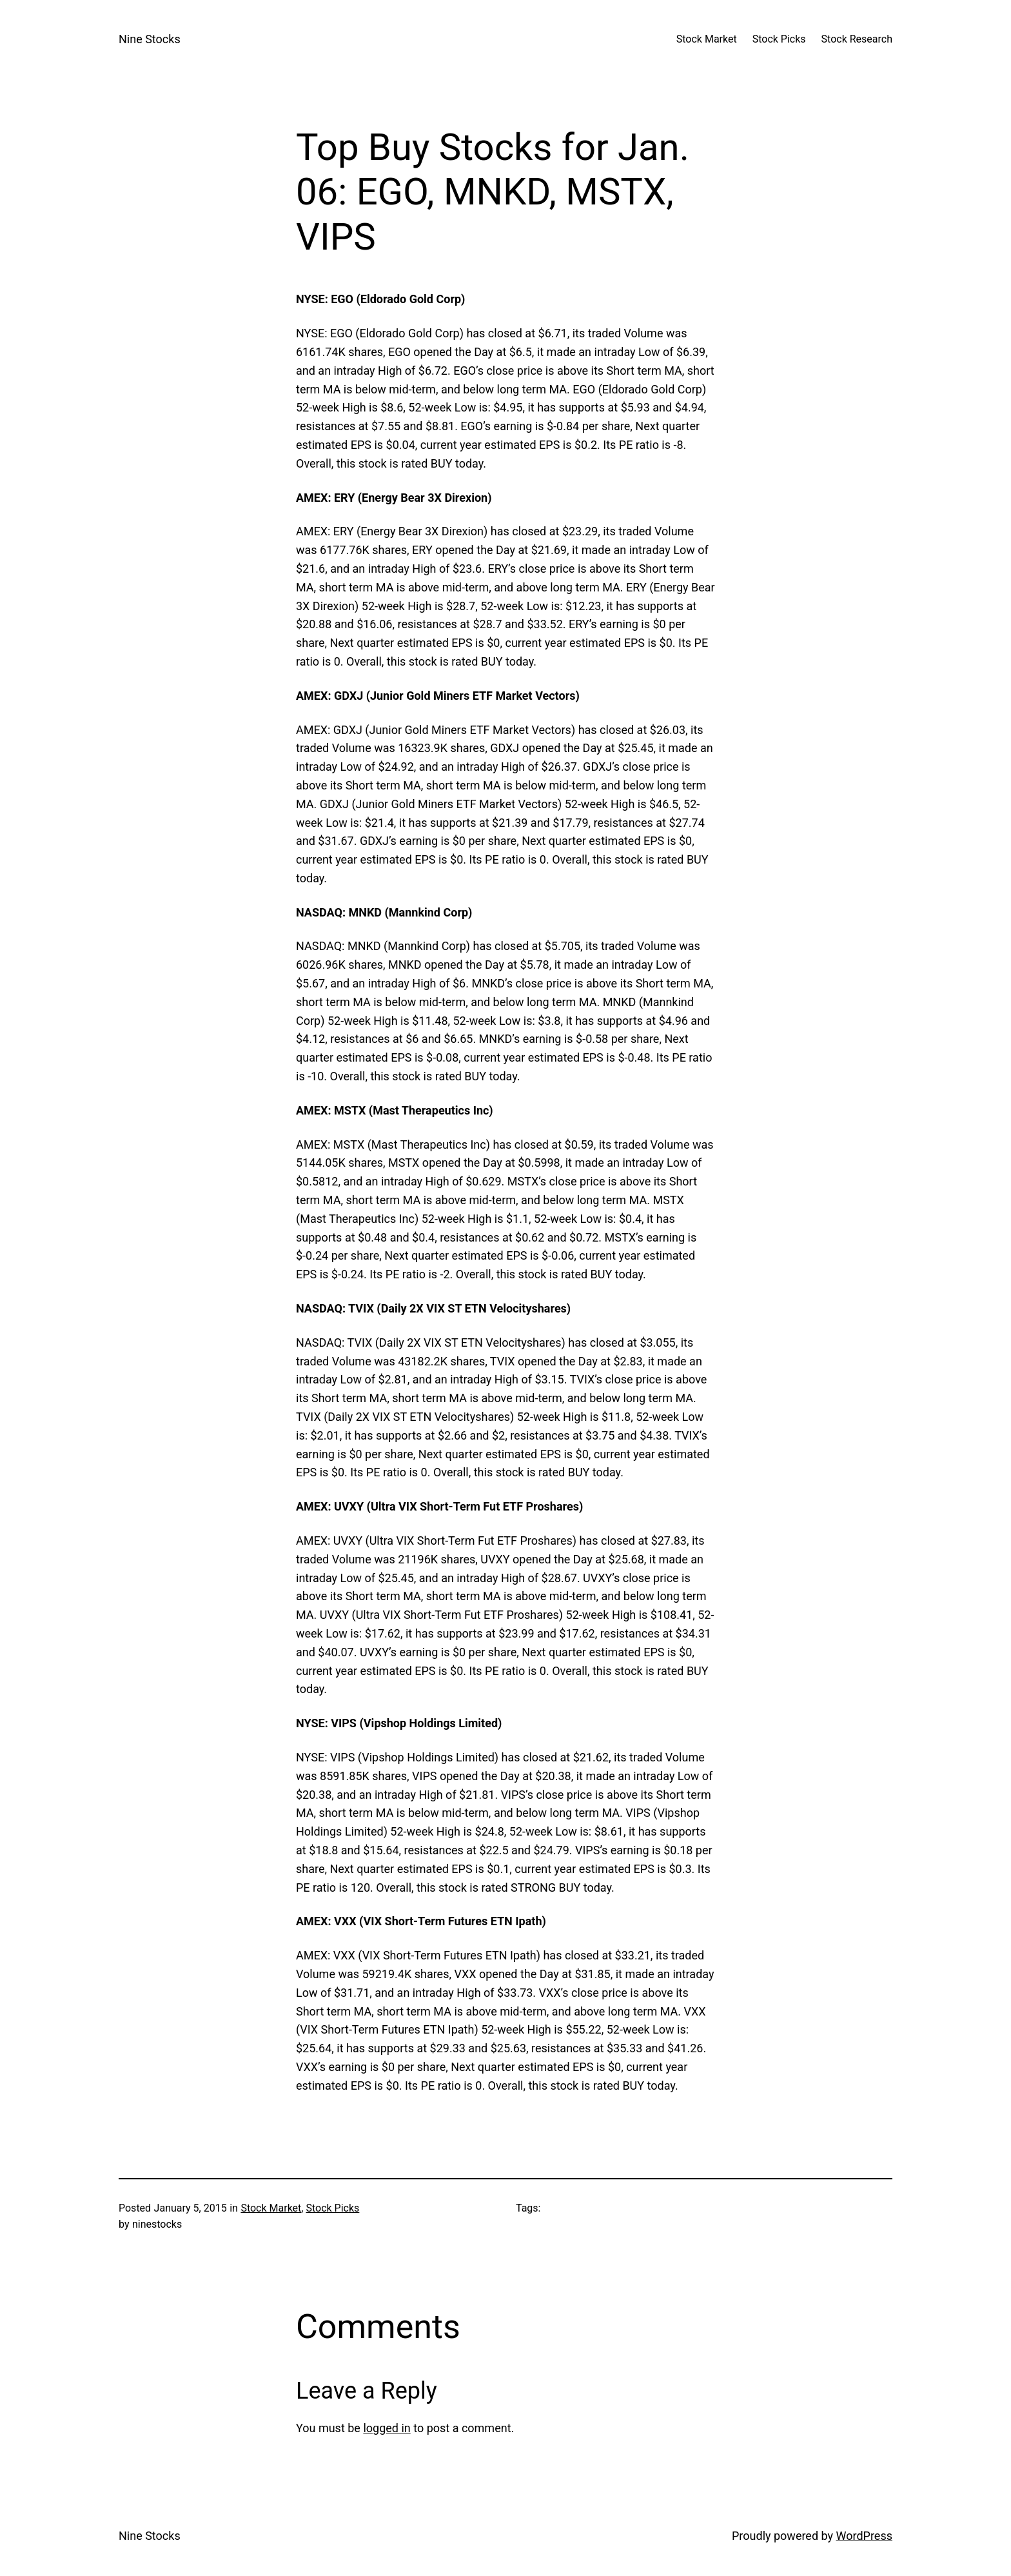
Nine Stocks (150, 39)
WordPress (864, 2535)
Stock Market (270, 2208)
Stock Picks (332, 2208)
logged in (386, 2428)
